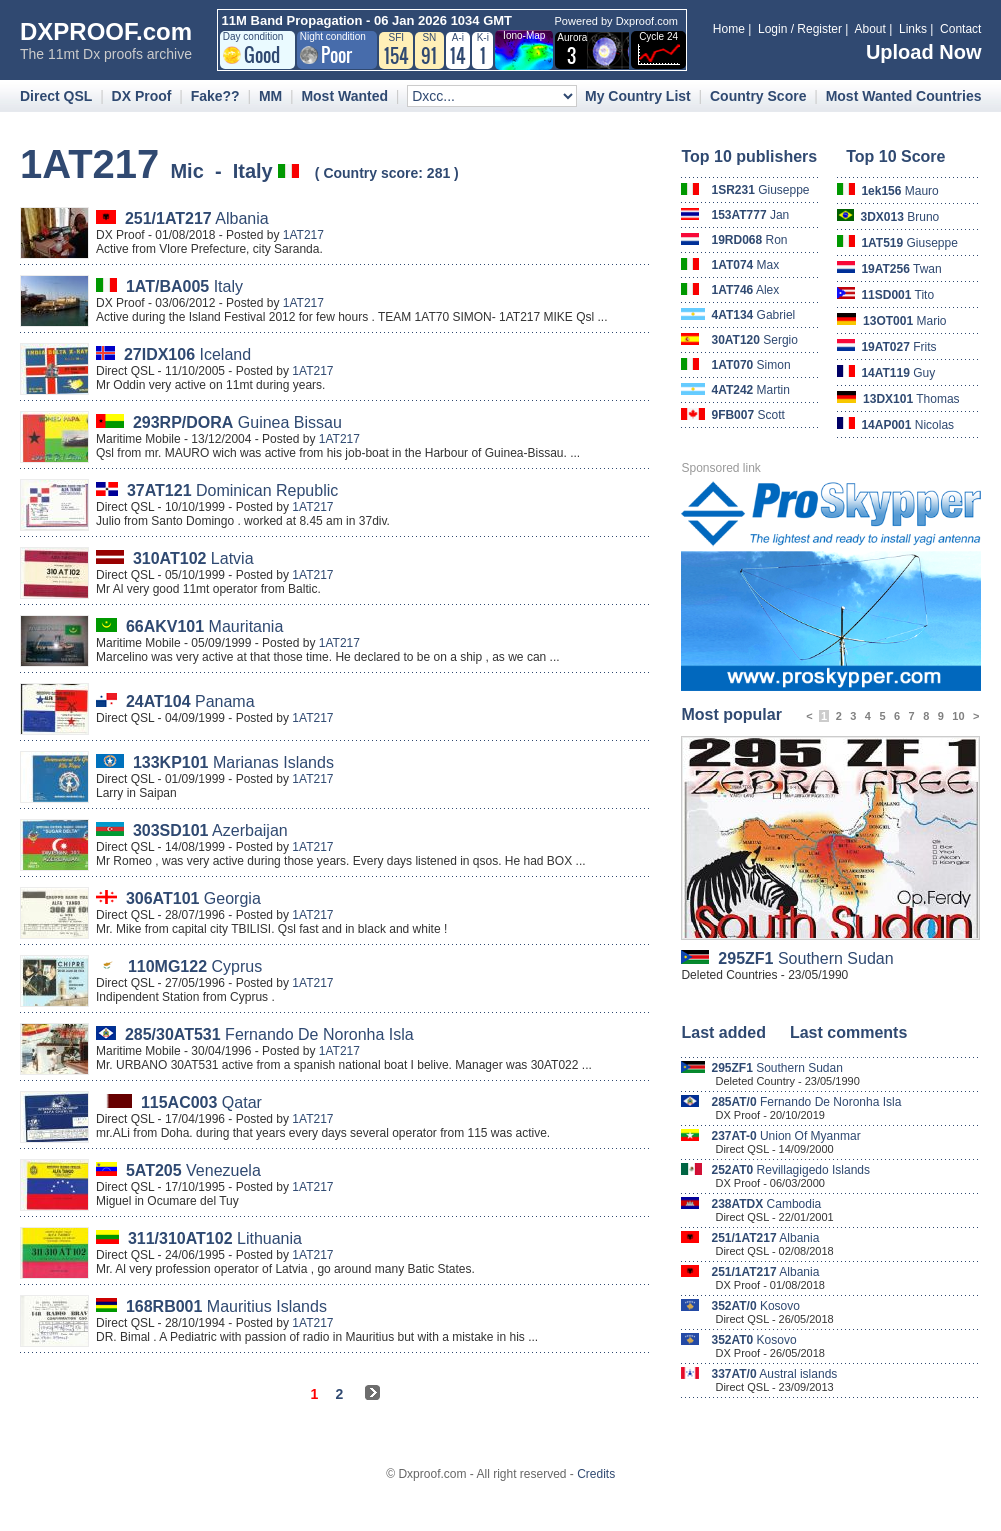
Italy (184, 286)
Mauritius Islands (226, 1306)
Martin (750, 390)
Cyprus (195, 966)
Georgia (193, 898)
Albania (197, 218)
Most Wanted (344, 96)
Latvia (193, 558)
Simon (750, 365)
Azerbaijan (210, 830)
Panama (190, 701)
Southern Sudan (805, 958)
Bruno (900, 217)
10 (958, 716)
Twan (901, 269)
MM (270, 96)
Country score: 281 (386, 173)
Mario (904, 321)
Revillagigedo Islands (790, 1170)
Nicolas (907, 425)
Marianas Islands (233, 762)
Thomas (911, 399)
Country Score (758, 96)
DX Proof (142, 96)
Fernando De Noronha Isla (269, 1034)
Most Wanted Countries (904, 96)
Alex (745, 290)
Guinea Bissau (237, 422)
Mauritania (204, 626)
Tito (897, 295)
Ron (749, 240)
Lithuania (215, 1238)
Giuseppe (760, 190)
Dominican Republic (232, 490)
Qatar (201, 1102)
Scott (747, 415)
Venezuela (193, 1170)
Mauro (899, 191)
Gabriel (753, 315)
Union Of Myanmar (785, 1136)
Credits (596, 1474)
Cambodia (766, 1204)
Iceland (187, 354)
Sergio (754, 340)
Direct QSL (56, 96)
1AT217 (303, 235)
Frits (898, 347)
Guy (898, 373)
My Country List (638, 96)
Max (745, 265)
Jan (750, 215)
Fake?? (215, 96)
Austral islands (774, 1374)
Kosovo (755, 1306)
